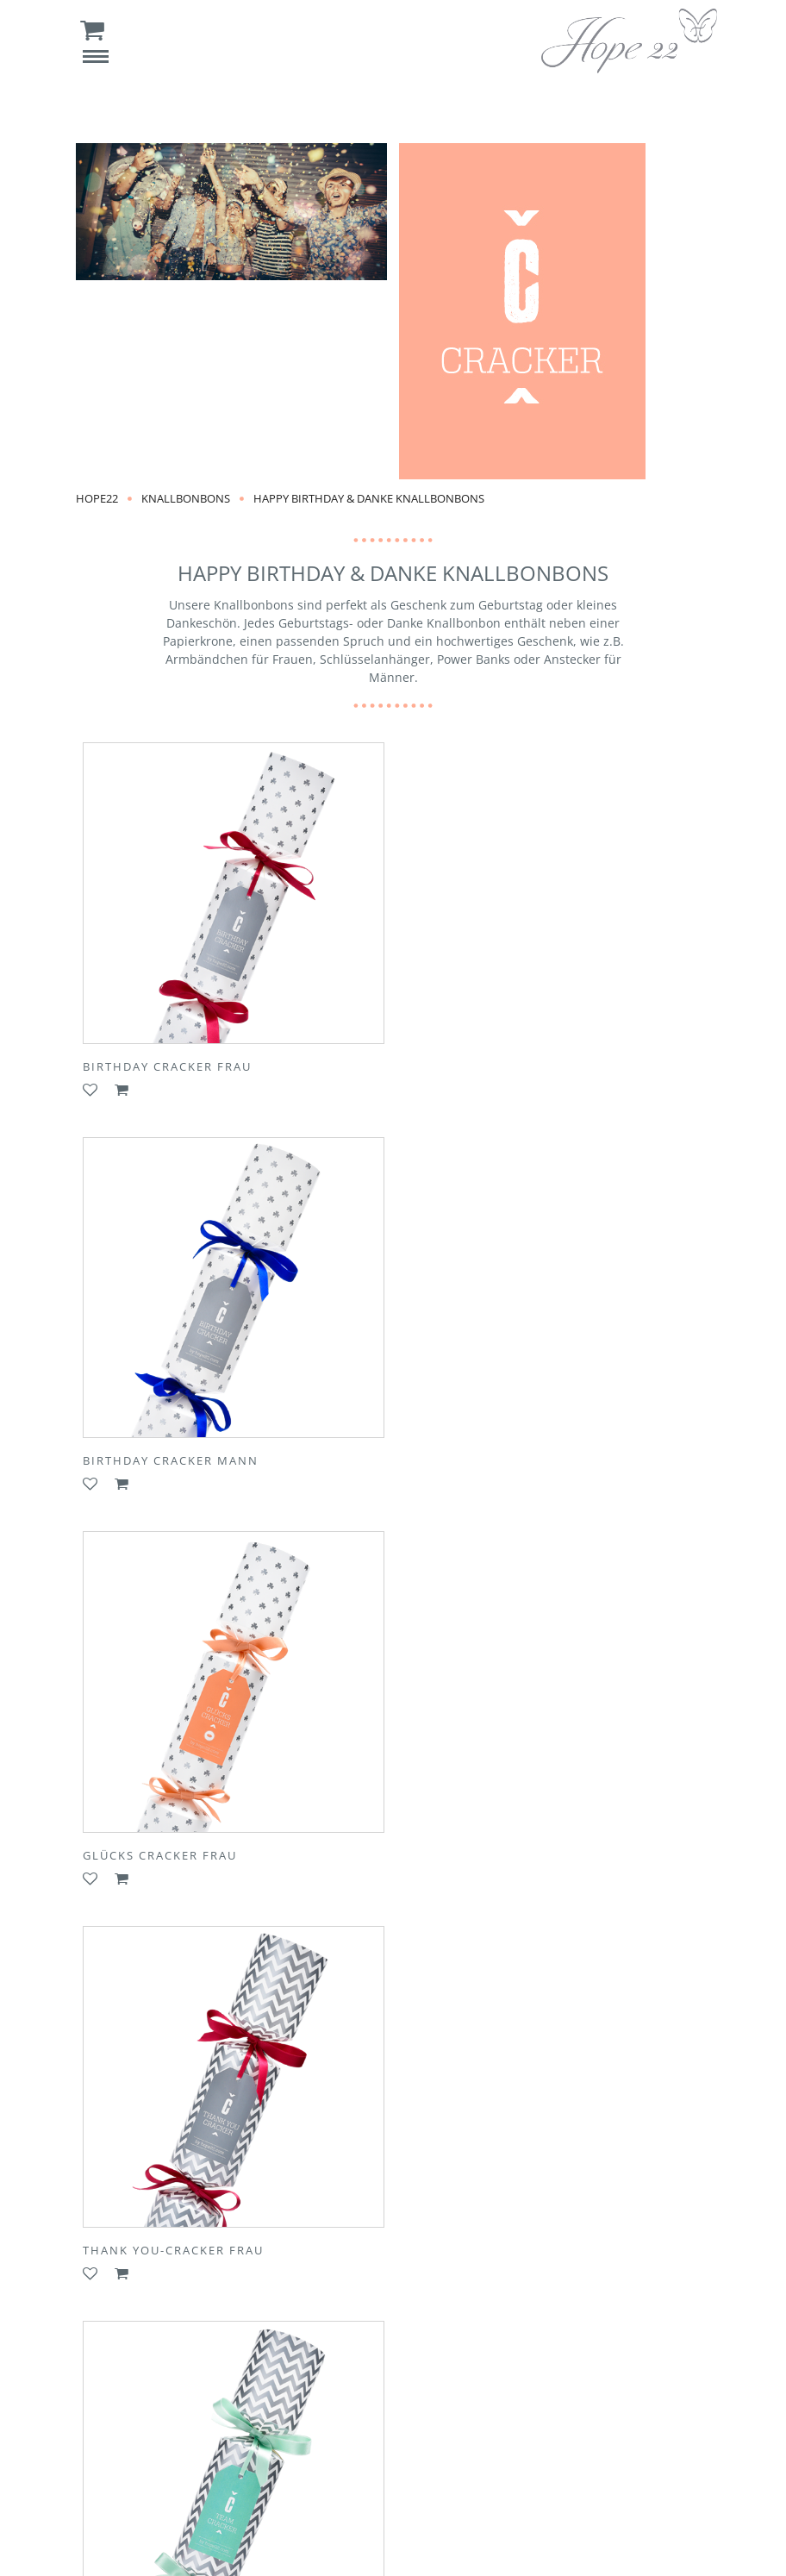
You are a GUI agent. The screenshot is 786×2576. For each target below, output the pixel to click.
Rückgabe (582, 2434)
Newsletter (378, 2434)
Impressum (444, 2469)
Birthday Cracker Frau (167, 1062)
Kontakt (229, 2434)
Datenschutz (345, 2469)
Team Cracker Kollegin (168, 1843)
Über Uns (150, 2434)
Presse (299, 2434)
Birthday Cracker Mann (494, 1062)
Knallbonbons (185, 498)
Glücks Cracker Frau (160, 1452)
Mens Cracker (133, 2233)
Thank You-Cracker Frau (496, 1452)
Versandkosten (482, 2434)
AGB (651, 2434)
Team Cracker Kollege (488, 1843)
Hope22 (97, 498)
